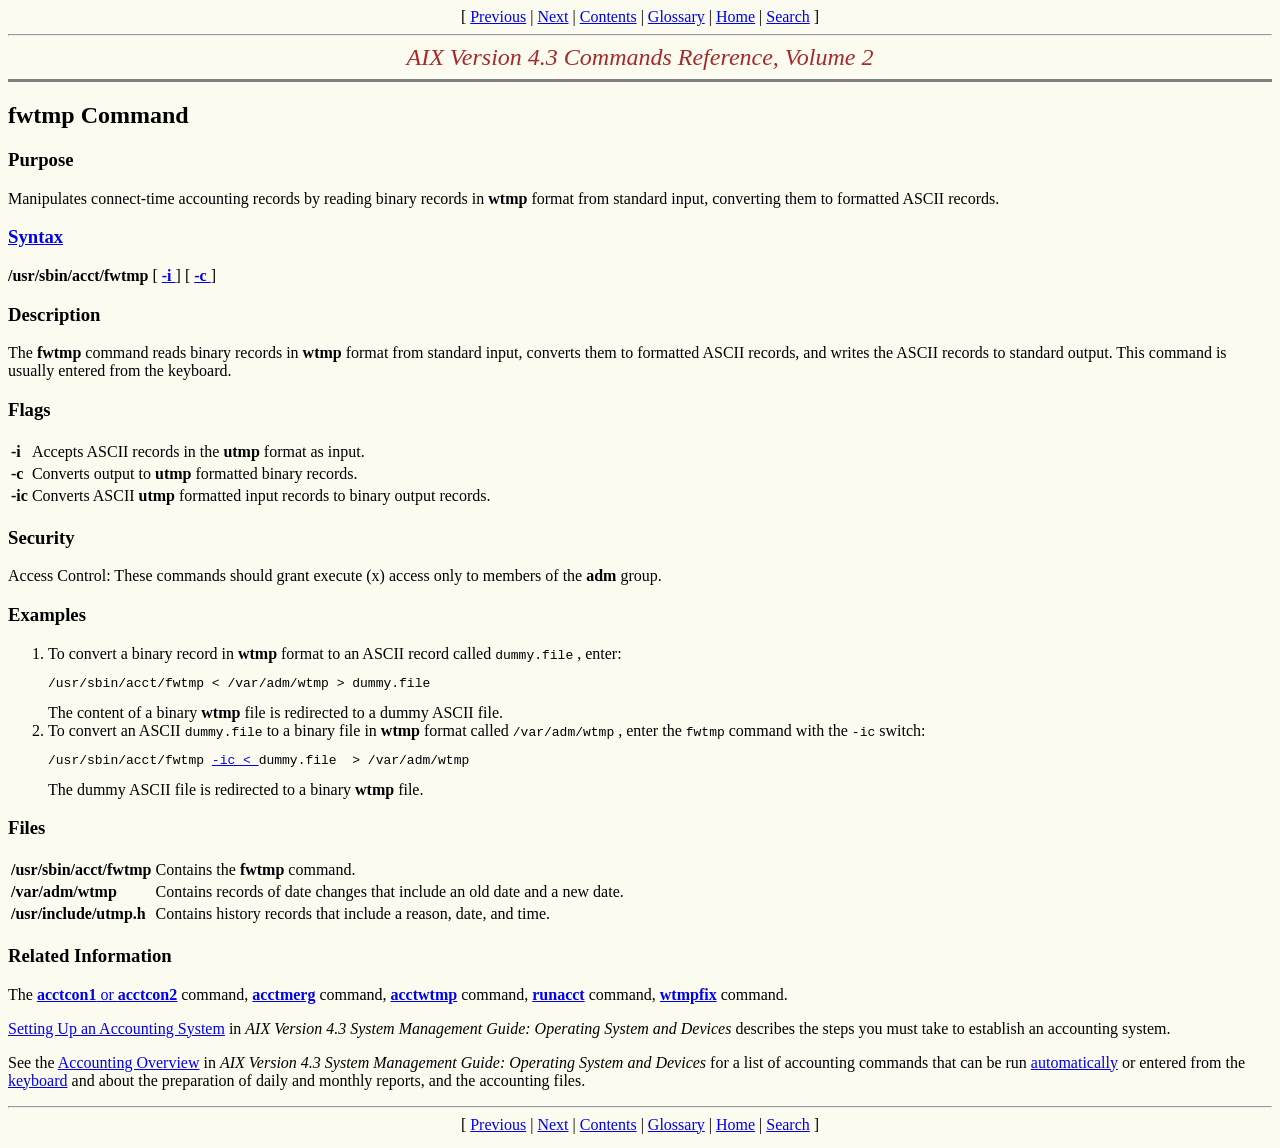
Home (735, 16)
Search (788, 16)
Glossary (676, 16)
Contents (608, 16)
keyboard (38, 1086)
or (107, 1000)
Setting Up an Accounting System (116, 1034)
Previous (498, 16)
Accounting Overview (129, 1068)
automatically (1074, 1068)
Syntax (35, 236)
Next (552, 16)
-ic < (235, 765)
